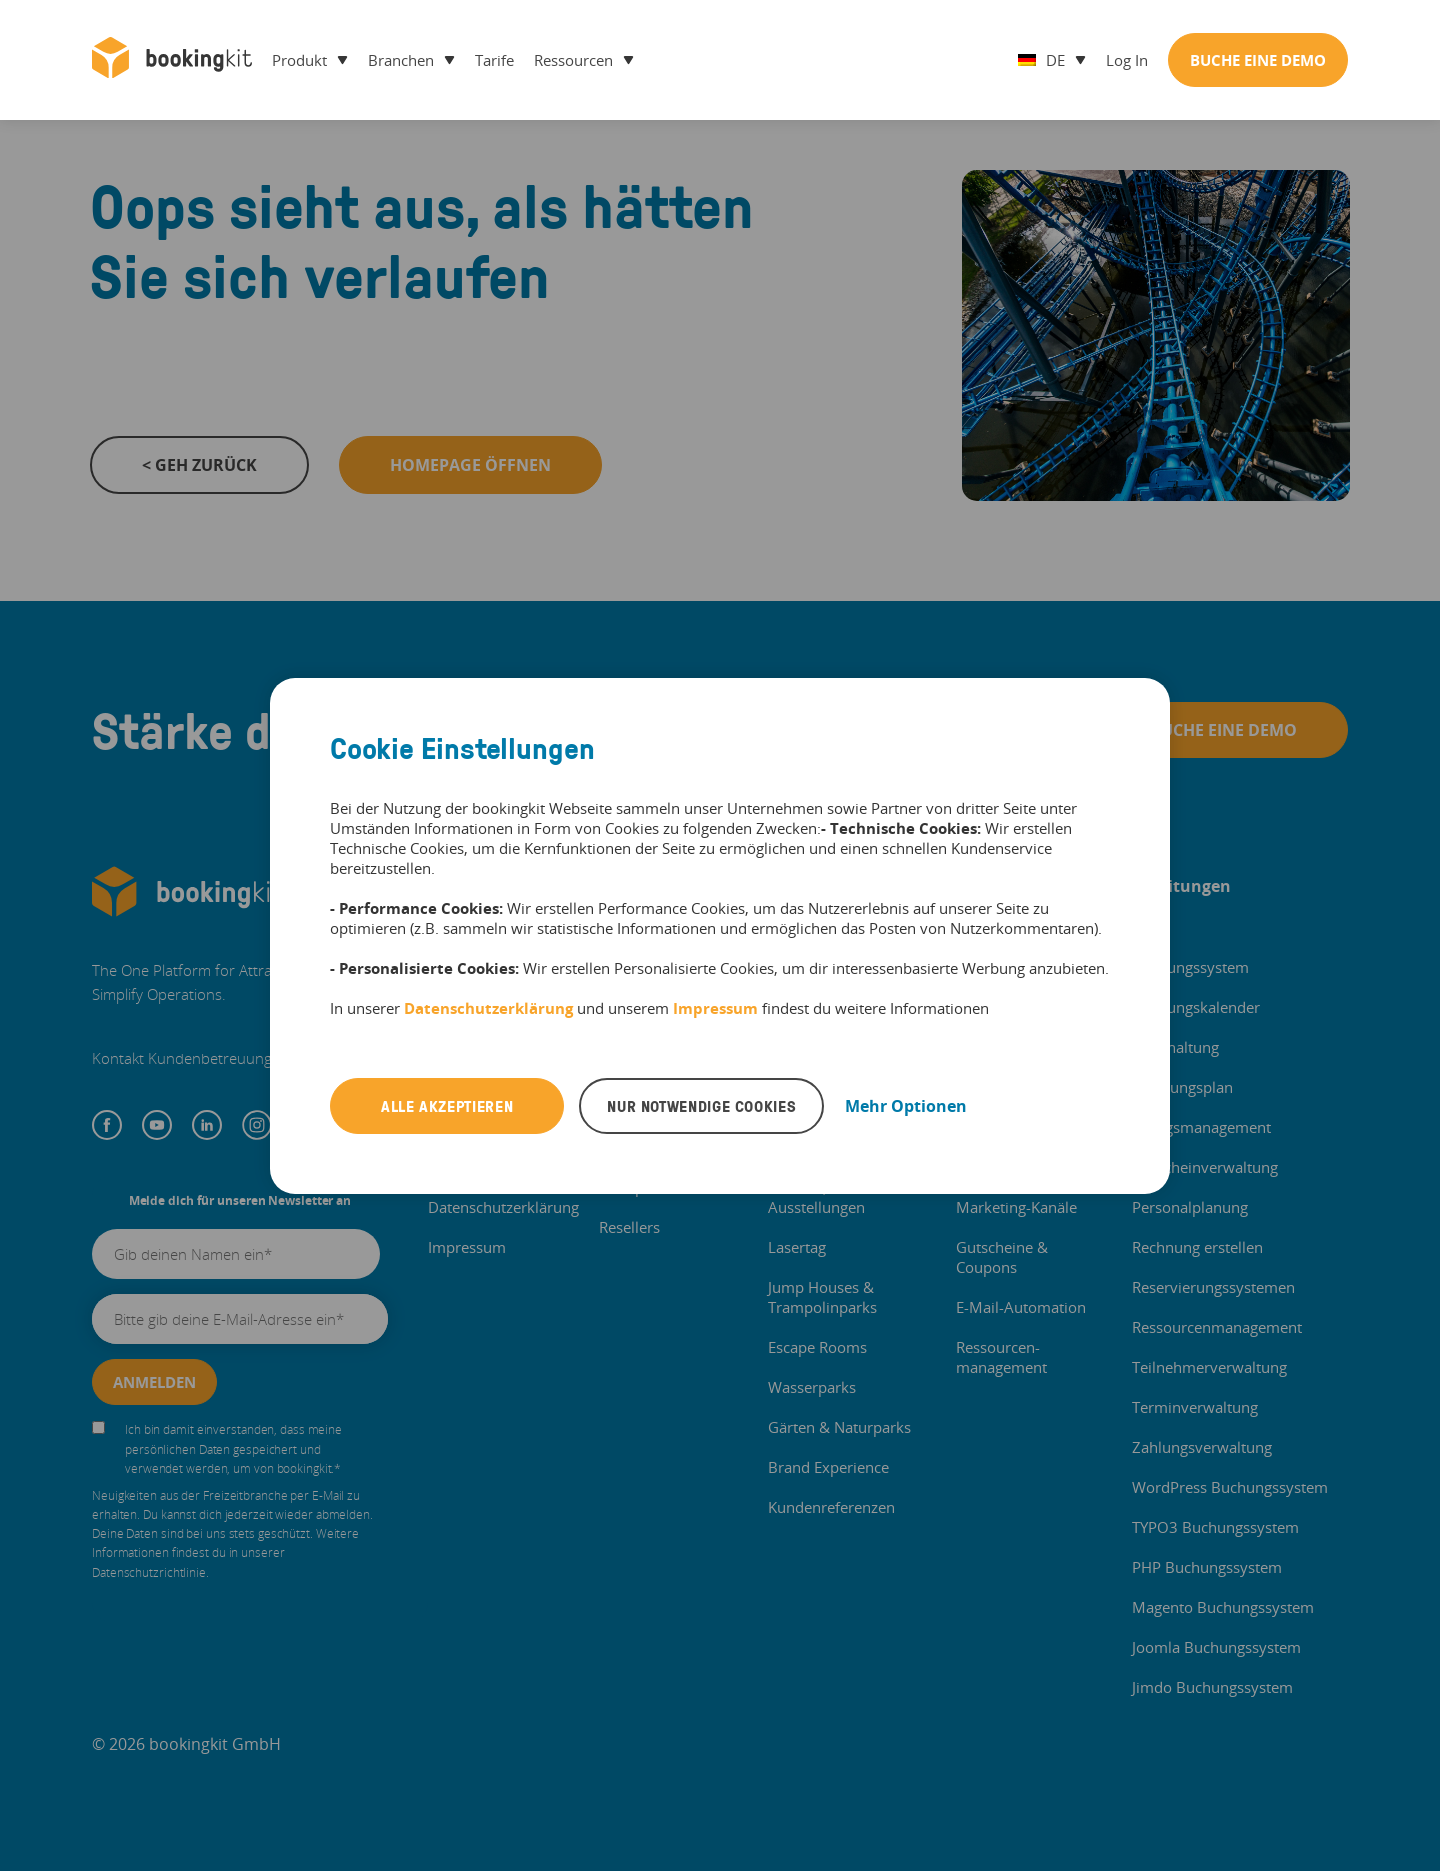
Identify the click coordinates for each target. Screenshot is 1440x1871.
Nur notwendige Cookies (701, 1106)
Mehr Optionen (906, 1106)
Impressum (715, 1008)
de (1041, 60)
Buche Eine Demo (1258, 60)
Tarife (494, 60)
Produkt (299, 60)
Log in (1127, 60)
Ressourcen (573, 60)
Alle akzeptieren (447, 1106)
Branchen (401, 60)
